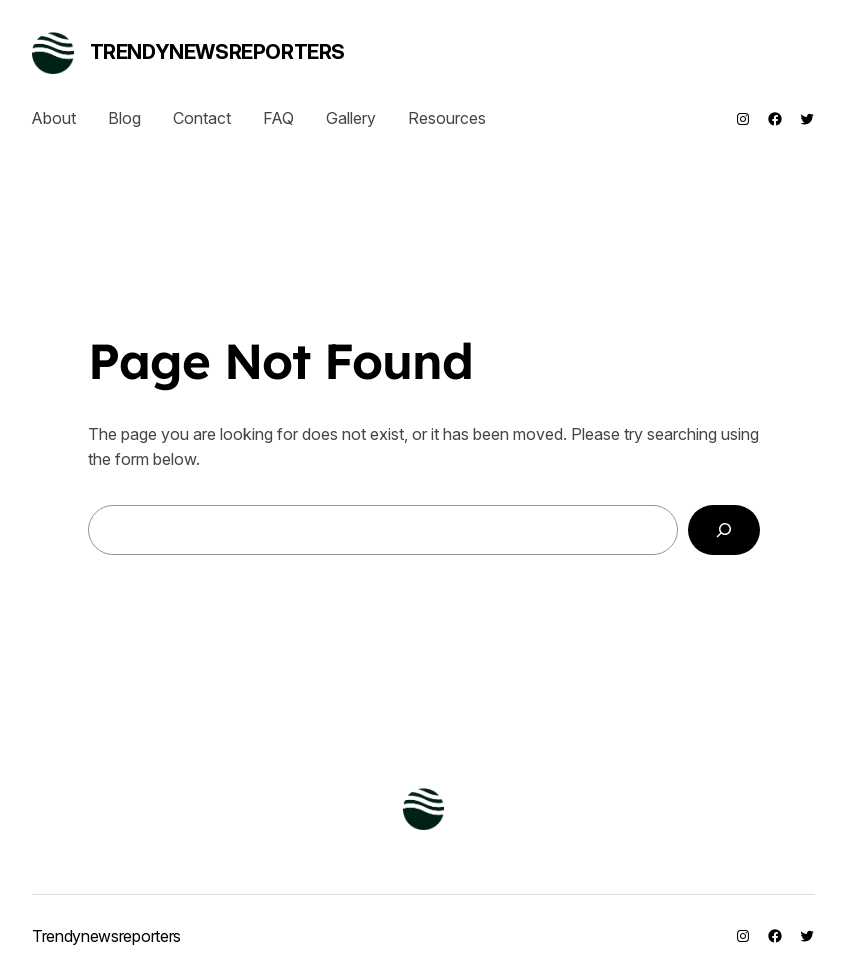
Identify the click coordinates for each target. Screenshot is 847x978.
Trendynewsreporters (217, 52)
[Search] (723, 530)
